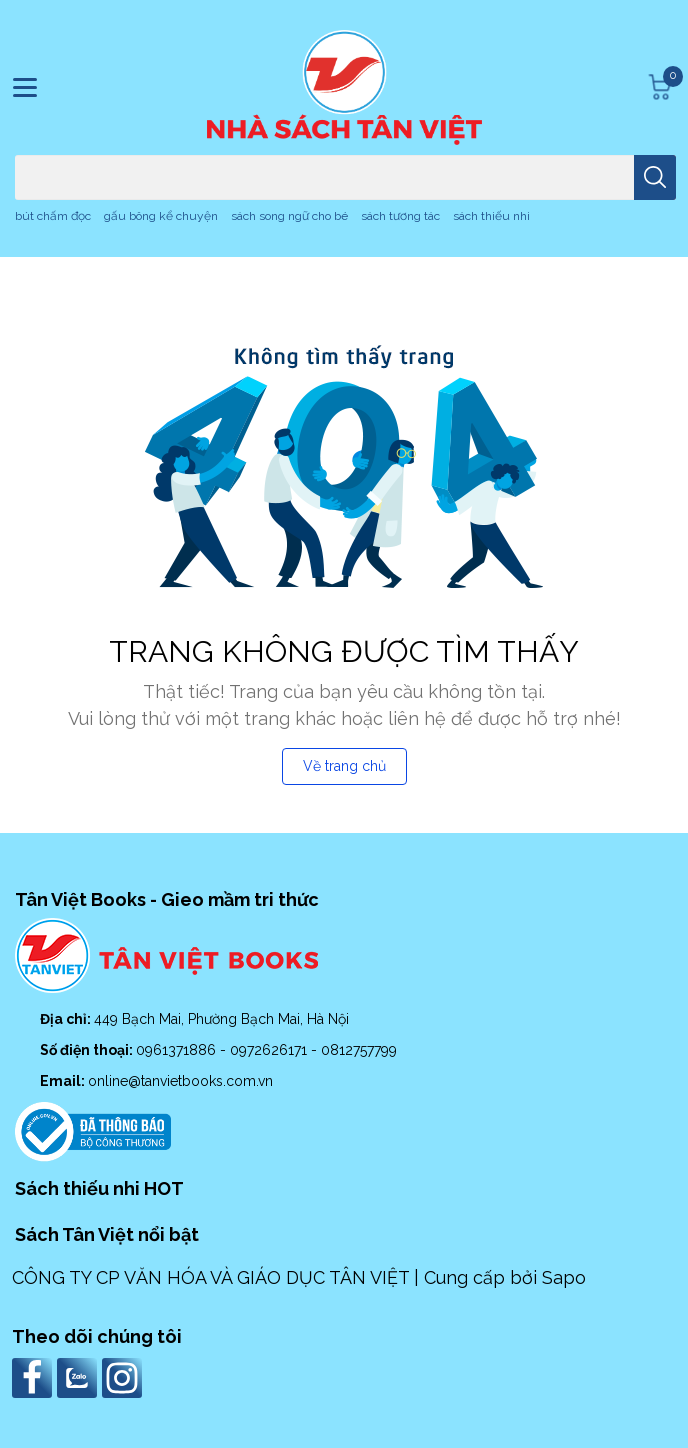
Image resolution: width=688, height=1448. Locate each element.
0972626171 (270, 1050)
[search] (655, 177)
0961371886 (178, 1050)
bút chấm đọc (53, 216)
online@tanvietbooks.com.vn (180, 1081)
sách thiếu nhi (491, 216)
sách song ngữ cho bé (289, 216)
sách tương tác (400, 216)
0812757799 (359, 1050)
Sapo (564, 1277)
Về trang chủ (344, 766)
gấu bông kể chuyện (161, 216)
